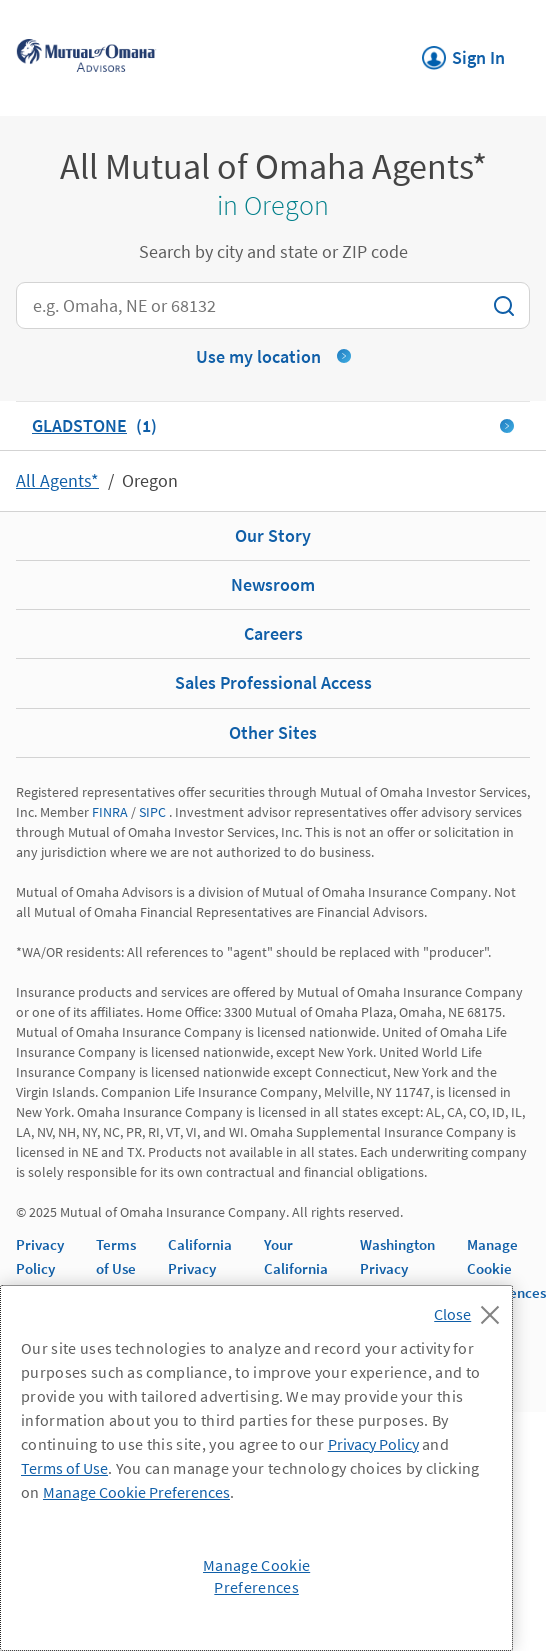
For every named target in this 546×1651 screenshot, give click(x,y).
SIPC (152, 812)
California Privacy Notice (200, 1268)
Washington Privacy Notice (397, 1268)
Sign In (463, 52)
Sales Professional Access (273, 682)
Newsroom (273, 584)
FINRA (110, 812)
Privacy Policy (373, 1444)
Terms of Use (64, 1468)
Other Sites (273, 732)
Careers (273, 633)
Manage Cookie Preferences (506, 1268)
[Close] (471, 1309)
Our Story (273, 535)
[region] (256, 1468)
